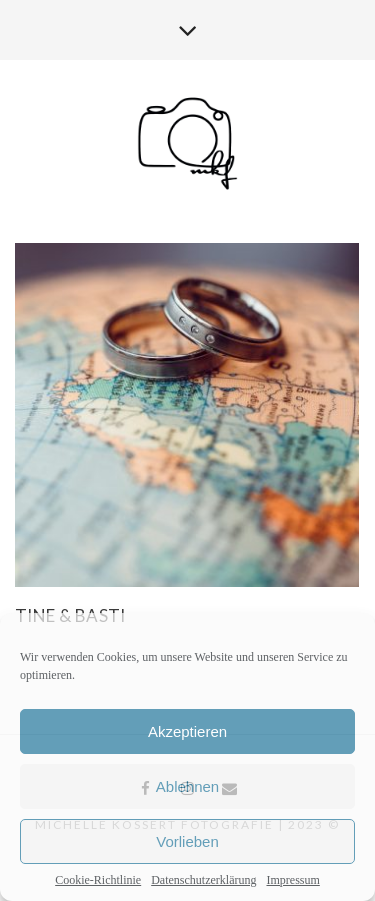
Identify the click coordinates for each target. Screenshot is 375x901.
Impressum (292, 880)
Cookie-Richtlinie (98, 880)
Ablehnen (187, 786)
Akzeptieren (187, 731)
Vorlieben (187, 841)
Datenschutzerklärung (203, 880)
